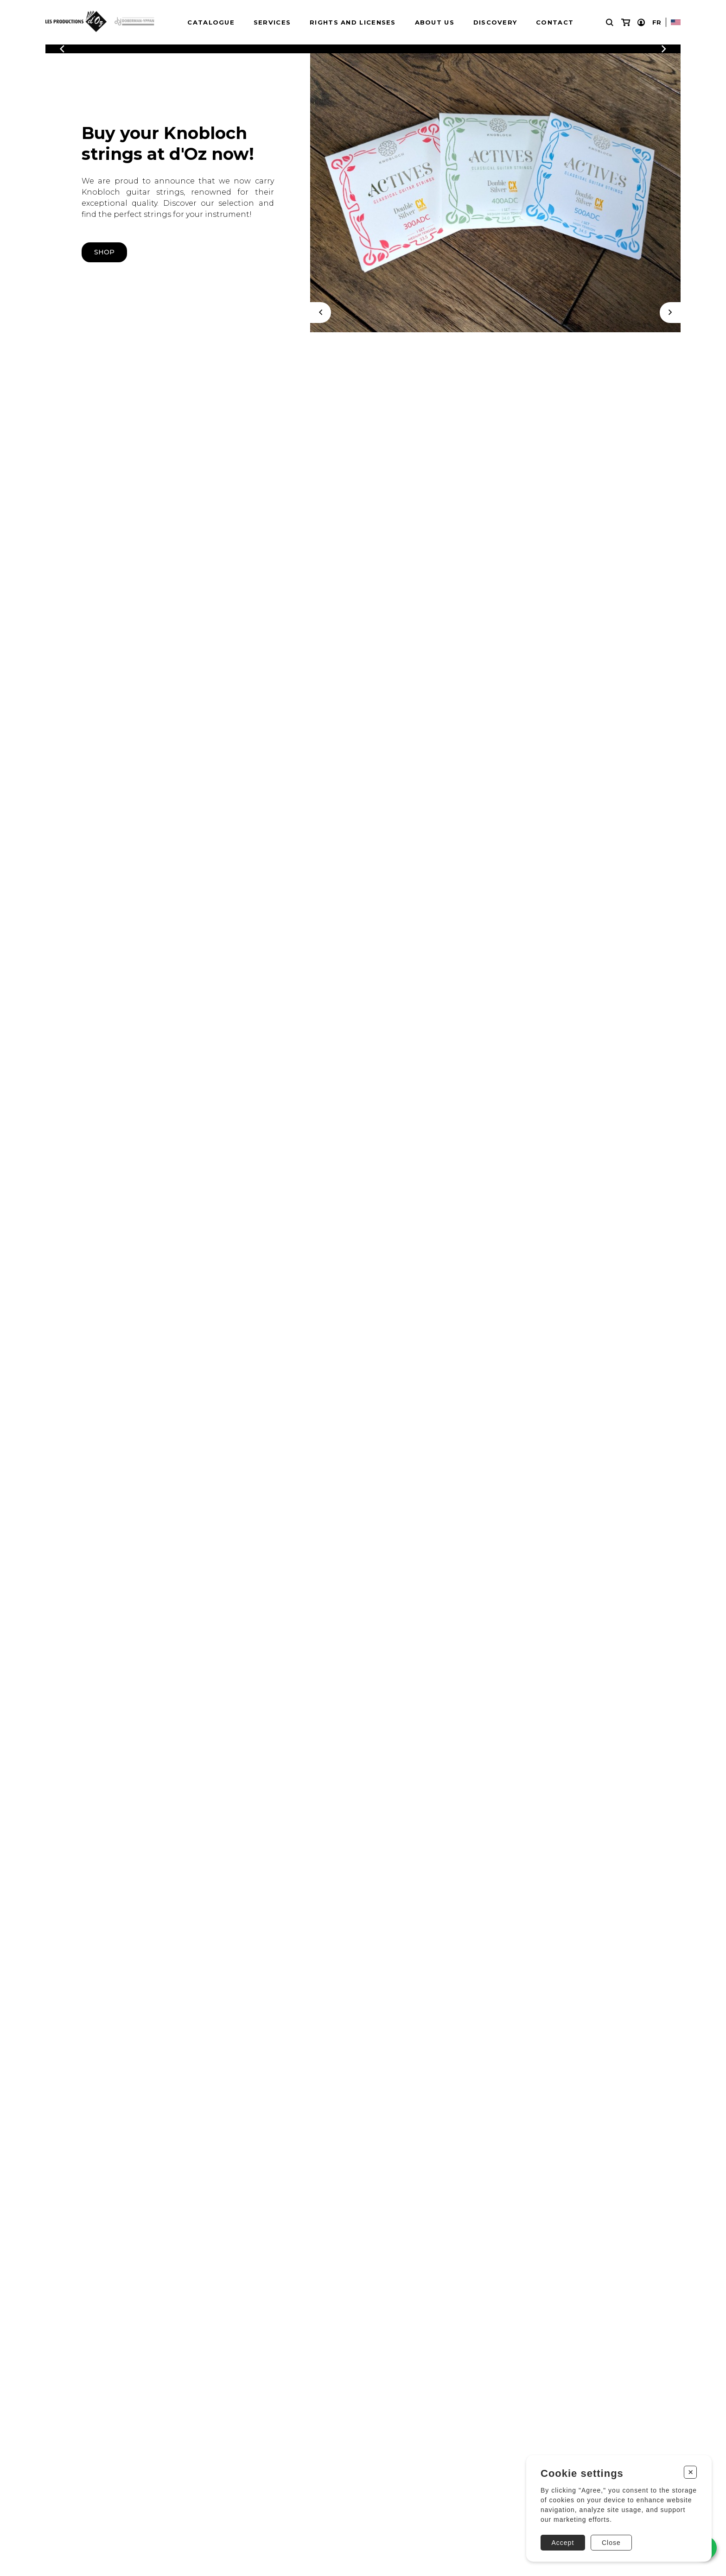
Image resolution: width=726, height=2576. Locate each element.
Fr (656, 22)
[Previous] (62, 48)
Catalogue (211, 22)
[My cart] (625, 22)
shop (104, 252)
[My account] (641, 22)
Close (611, 2542)
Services (272, 22)
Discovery (495, 22)
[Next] (670, 312)
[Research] (609, 22)
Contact (554, 22)
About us (434, 22)
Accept (562, 2542)
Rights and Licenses (353, 22)
